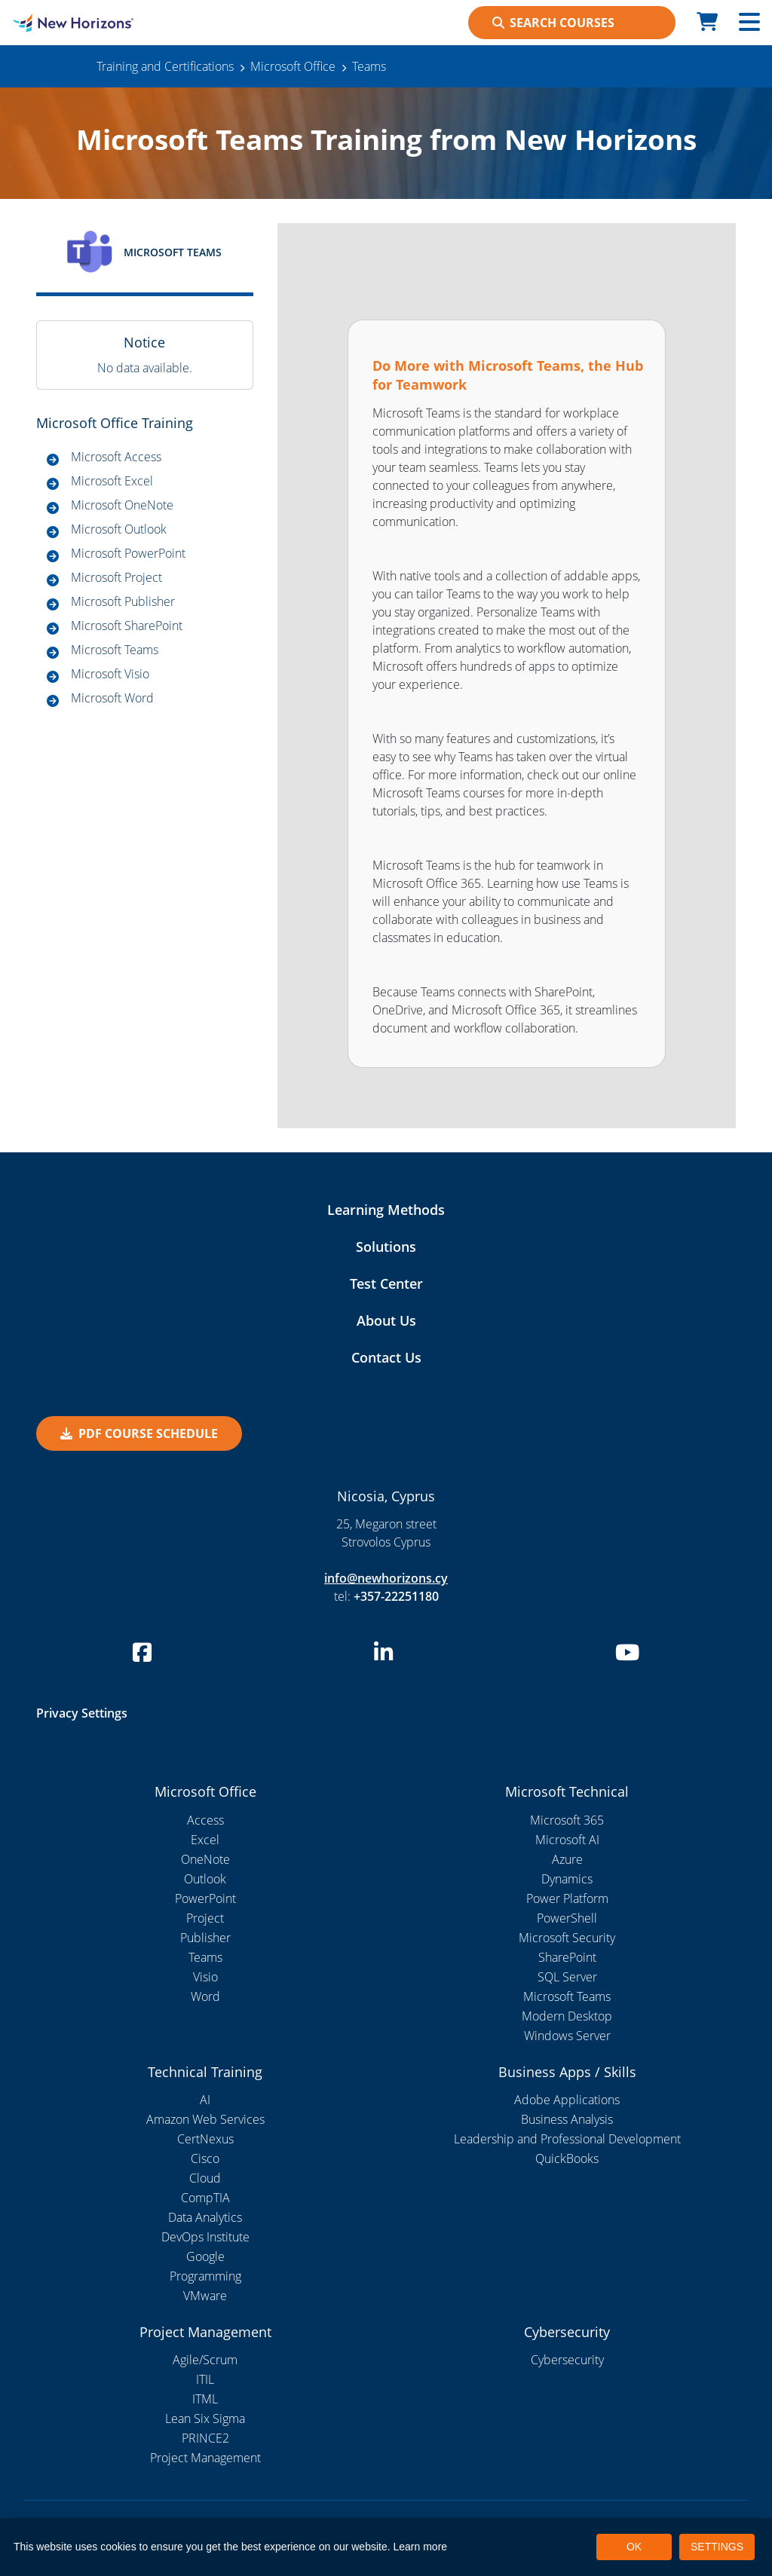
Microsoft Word (112, 698)
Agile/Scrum (205, 2359)
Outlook (205, 1879)
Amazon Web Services (205, 2119)
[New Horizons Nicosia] (96, 22)
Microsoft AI (567, 1839)
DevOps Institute (205, 2237)
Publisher (205, 1937)
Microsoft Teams (114, 649)
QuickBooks (567, 2158)
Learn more (421, 2547)
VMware (205, 2295)
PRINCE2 (205, 2438)
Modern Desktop (567, 2016)
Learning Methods (386, 1210)
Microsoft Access (116, 456)
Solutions (386, 1247)
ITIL (205, 2379)
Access (205, 1820)
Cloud (205, 2178)
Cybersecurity (567, 2359)
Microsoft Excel (112, 481)
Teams (205, 1957)
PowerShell (567, 1918)
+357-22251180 (396, 1596)
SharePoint (567, 1957)
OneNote (205, 1859)
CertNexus (205, 2139)
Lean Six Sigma (205, 2418)
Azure (567, 1859)
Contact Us (386, 1357)
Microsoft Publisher (123, 601)
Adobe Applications (567, 2099)
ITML (205, 2399)
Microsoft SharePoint (126, 625)
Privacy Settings (81, 1713)
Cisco (205, 2158)
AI (205, 2099)
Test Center (386, 1283)
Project (205, 1918)
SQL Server (567, 1977)
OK (634, 2547)
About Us (386, 1320)
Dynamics (567, 1879)
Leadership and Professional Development (567, 2139)
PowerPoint (205, 1898)
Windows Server (567, 2035)
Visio (205, 1977)
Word (205, 1996)
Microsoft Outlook (119, 529)
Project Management (205, 2457)
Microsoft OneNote (122, 505)
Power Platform (567, 1898)
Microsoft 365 (567, 1820)
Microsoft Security (567, 1937)
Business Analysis (567, 2119)
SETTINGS (717, 2547)
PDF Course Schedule (139, 1433)
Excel (205, 1839)
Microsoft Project (116, 577)
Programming (205, 2276)
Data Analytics (205, 2217)
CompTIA (205, 2197)
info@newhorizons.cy (386, 1578)
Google (205, 2256)
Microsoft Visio (110, 673)
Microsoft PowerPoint (128, 553)
